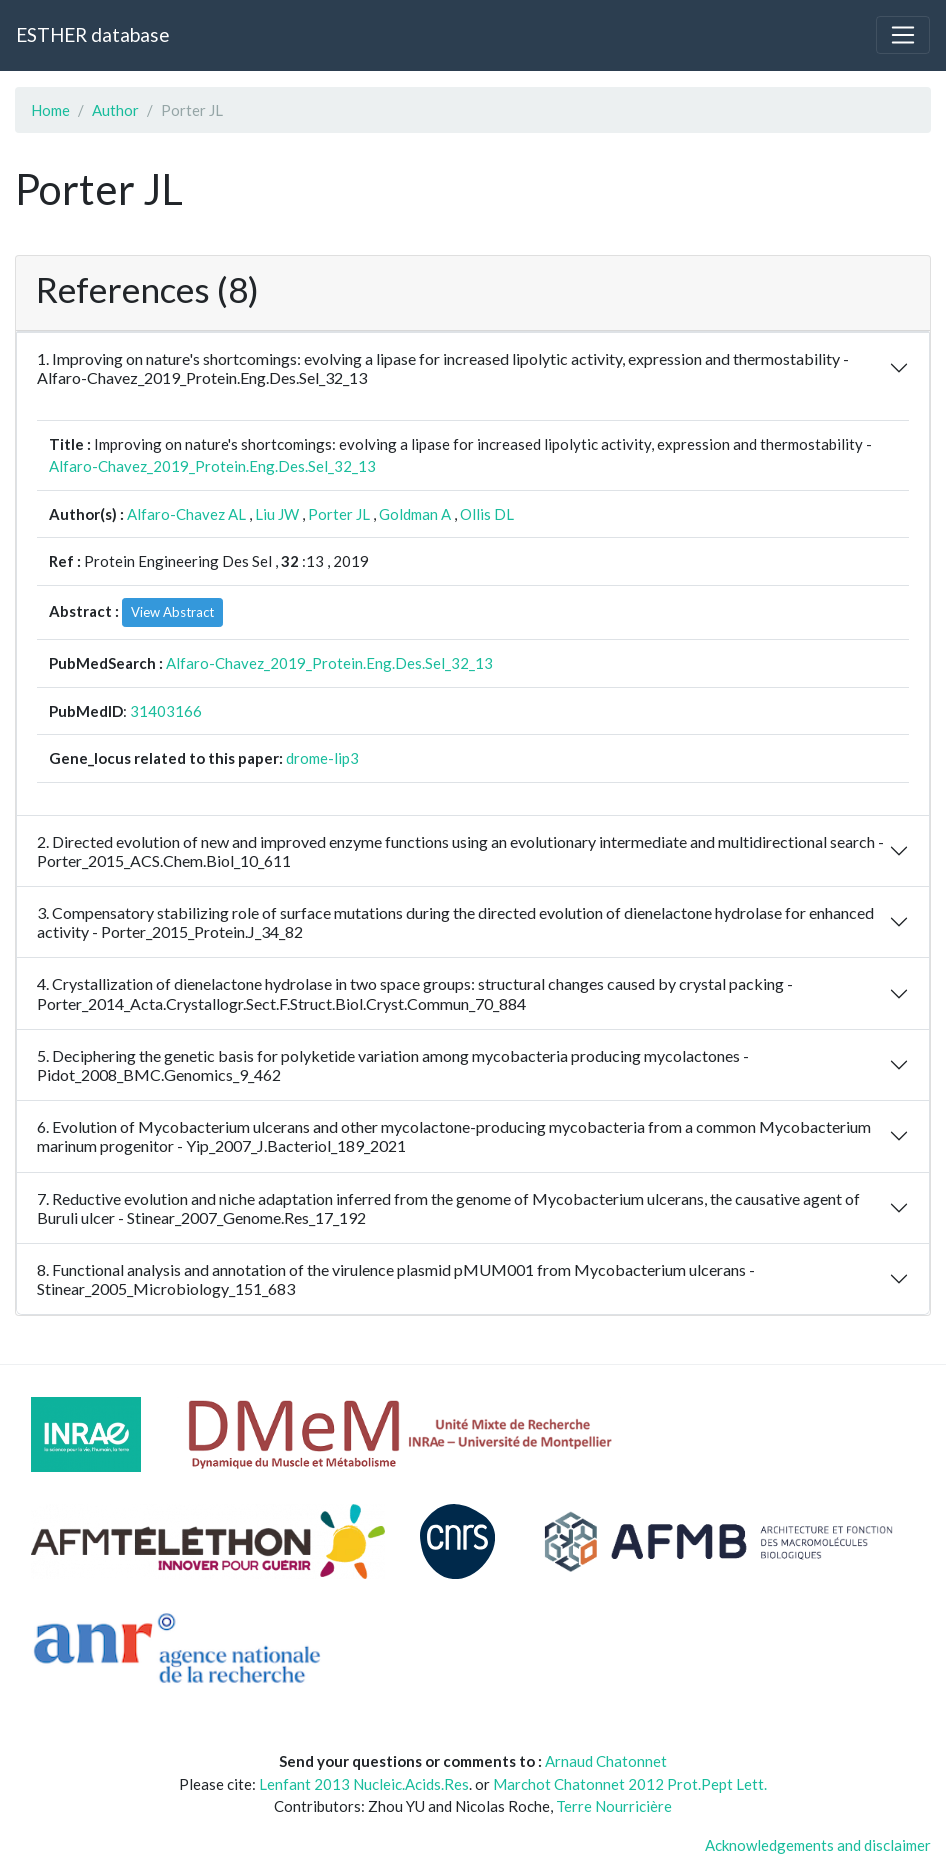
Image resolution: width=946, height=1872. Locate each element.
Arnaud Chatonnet (606, 1761)
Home (50, 110)
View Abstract (172, 612)
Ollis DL (487, 514)
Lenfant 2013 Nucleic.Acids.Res (364, 1784)
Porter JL (339, 514)
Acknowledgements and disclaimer (818, 1845)
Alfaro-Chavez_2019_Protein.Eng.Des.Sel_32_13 (212, 466)
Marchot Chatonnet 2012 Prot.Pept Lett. (630, 1784)
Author (115, 110)
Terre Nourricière (614, 1806)
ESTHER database (92, 34)
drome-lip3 (322, 758)
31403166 (166, 711)
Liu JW (277, 514)
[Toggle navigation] (903, 35)
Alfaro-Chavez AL (186, 514)
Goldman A (415, 514)
